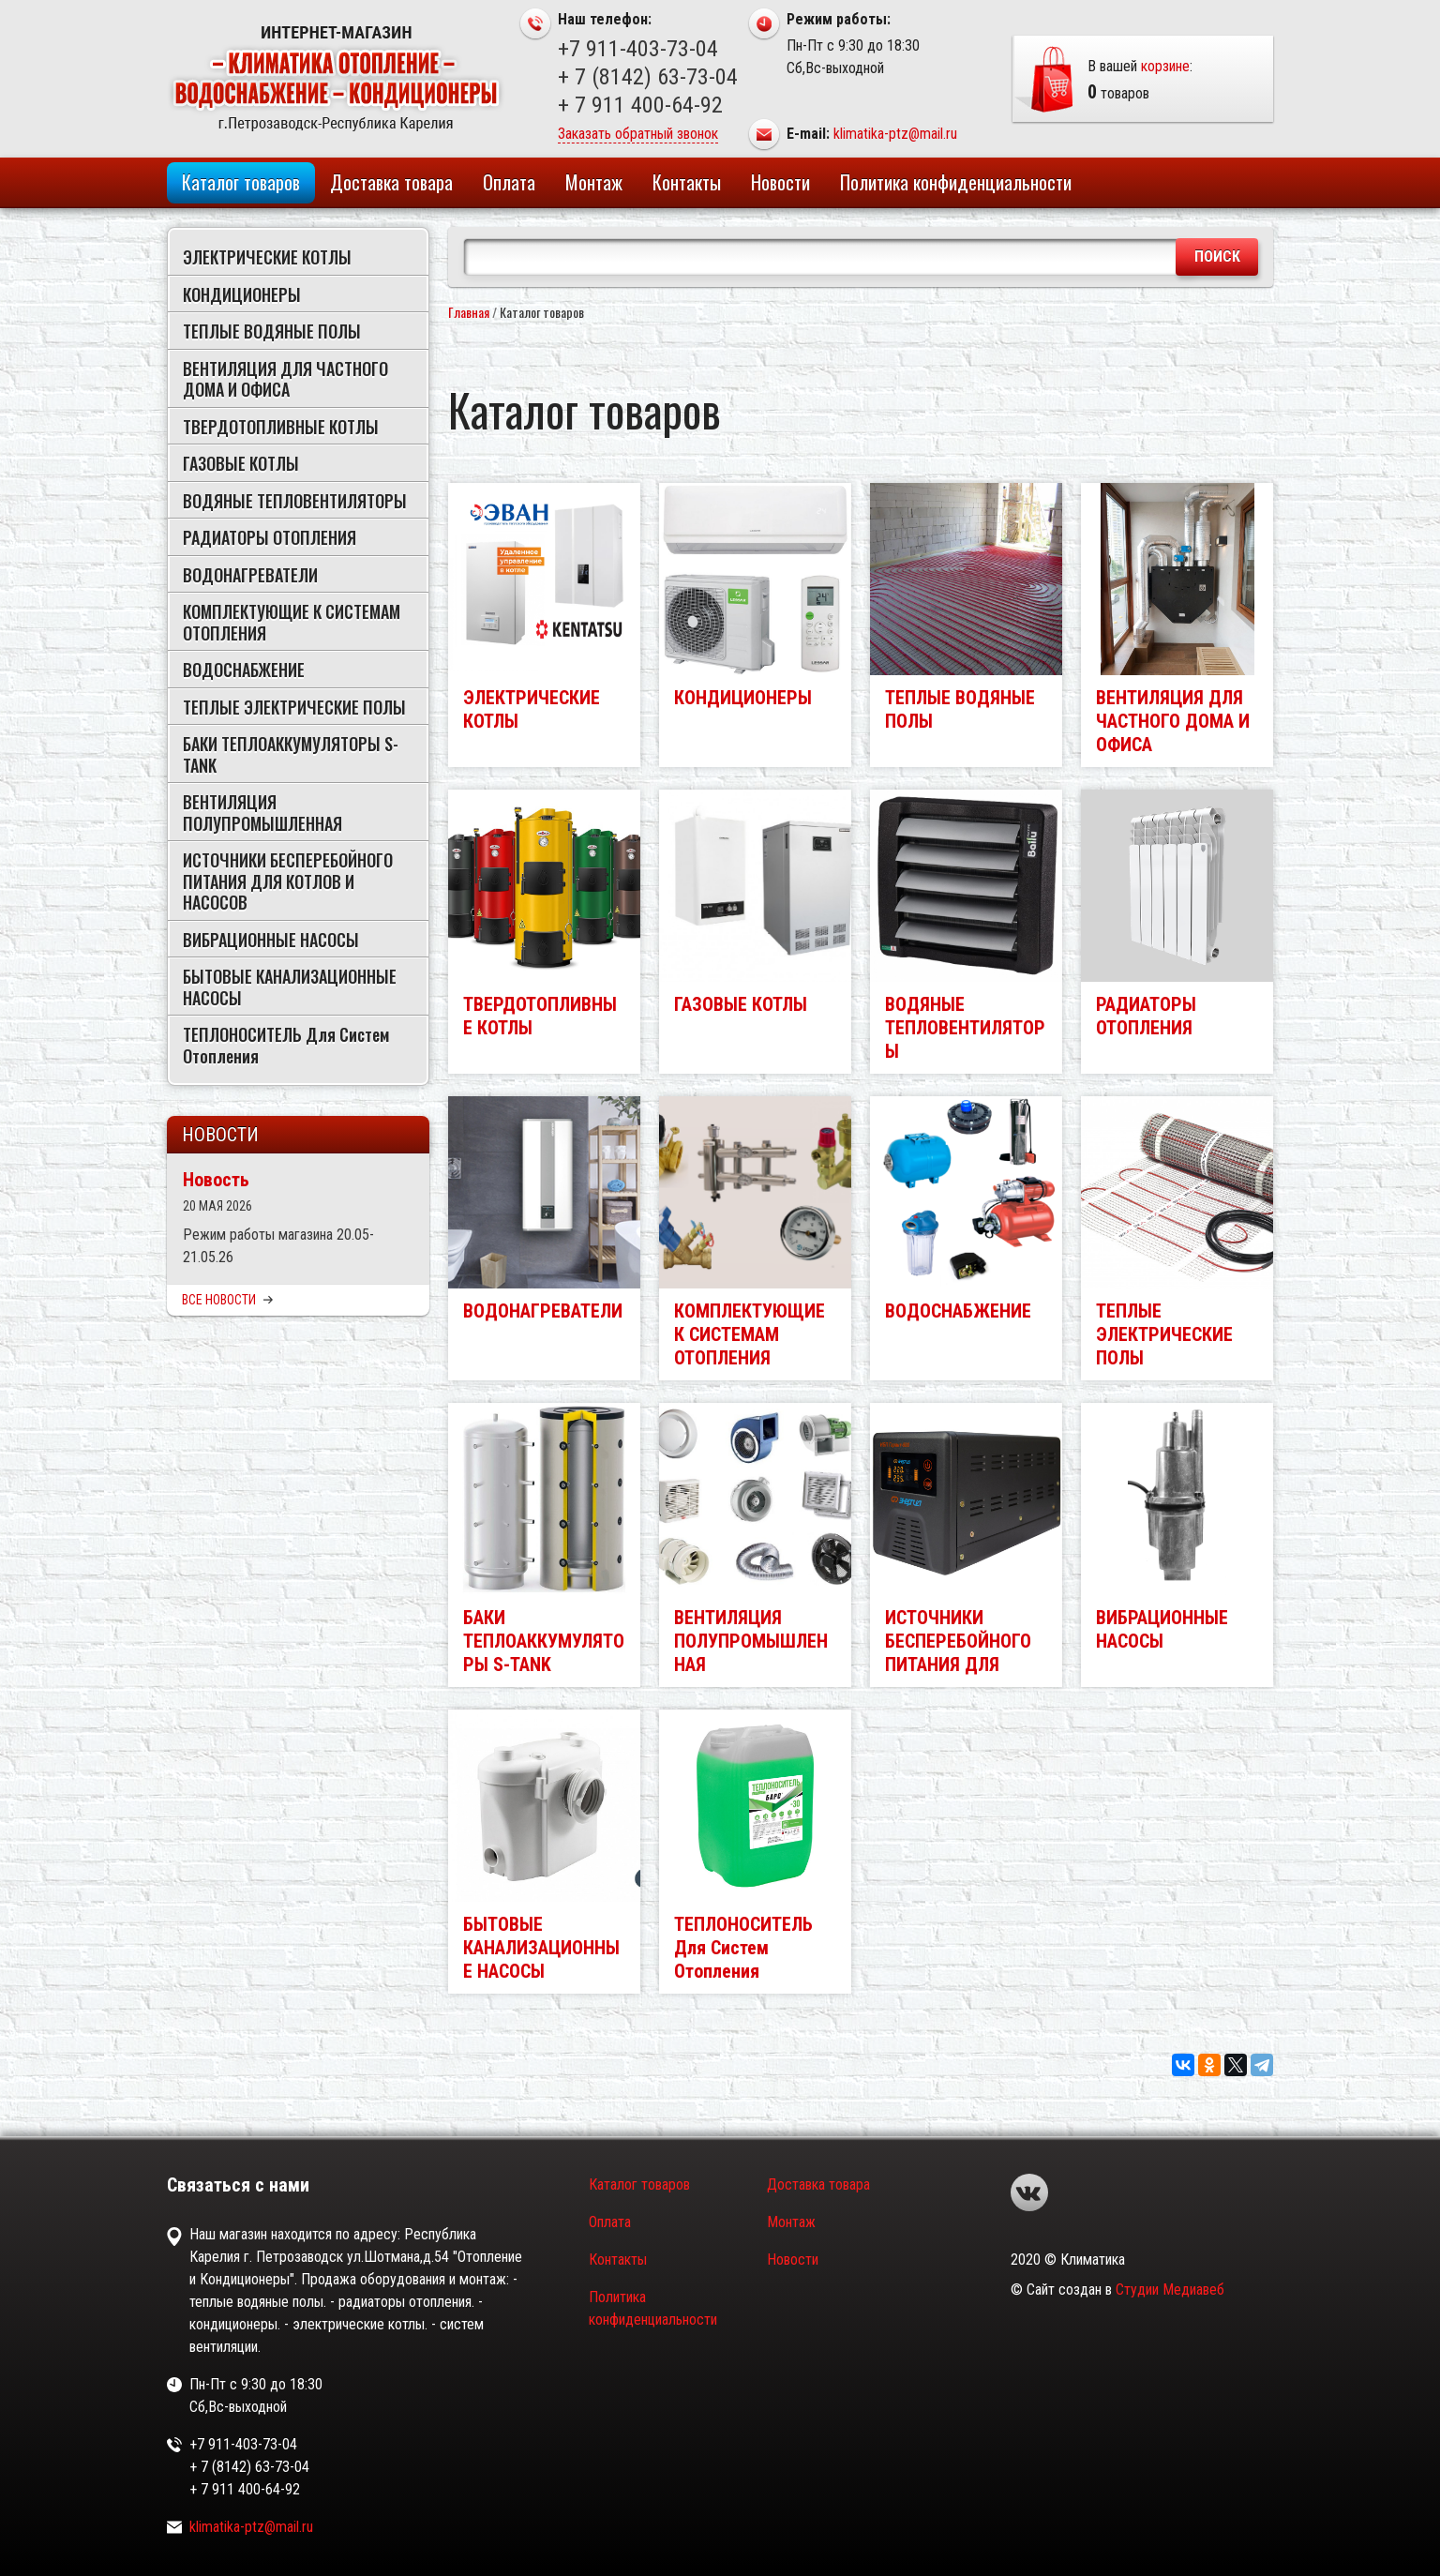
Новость (216, 1179)
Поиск (1217, 256)
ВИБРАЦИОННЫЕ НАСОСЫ (271, 939)
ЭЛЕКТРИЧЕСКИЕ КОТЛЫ (267, 257)
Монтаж (593, 182)
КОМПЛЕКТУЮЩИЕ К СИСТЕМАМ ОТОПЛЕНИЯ (291, 622)
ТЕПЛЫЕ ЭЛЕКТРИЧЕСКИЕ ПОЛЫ (294, 707)
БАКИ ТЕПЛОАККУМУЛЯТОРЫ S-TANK (290, 754)
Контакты (686, 182)
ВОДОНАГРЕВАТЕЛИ (250, 575)
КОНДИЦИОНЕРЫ (242, 294)
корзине (1165, 66)
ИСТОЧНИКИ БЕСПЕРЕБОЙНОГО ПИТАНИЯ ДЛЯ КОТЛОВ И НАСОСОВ (288, 881)
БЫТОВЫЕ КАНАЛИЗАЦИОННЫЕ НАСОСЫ (290, 987)
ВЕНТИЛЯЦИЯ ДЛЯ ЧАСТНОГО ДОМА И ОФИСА (285, 379)
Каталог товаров (241, 182)
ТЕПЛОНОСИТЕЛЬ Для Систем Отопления (286, 1045)
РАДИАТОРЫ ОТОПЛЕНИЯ (269, 537)
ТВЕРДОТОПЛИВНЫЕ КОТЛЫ (281, 426)
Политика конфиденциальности (956, 182)
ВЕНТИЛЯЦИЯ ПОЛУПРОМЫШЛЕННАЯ (262, 813)
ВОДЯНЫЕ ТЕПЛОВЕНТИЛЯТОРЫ (295, 501)
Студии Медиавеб (1170, 2289)
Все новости (227, 1299)
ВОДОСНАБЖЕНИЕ (244, 669)
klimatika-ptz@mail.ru (895, 134)
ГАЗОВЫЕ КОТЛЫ (241, 463)
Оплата (509, 182)
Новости (780, 182)
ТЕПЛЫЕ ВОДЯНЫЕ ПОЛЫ (272, 331)
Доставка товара (391, 182)
